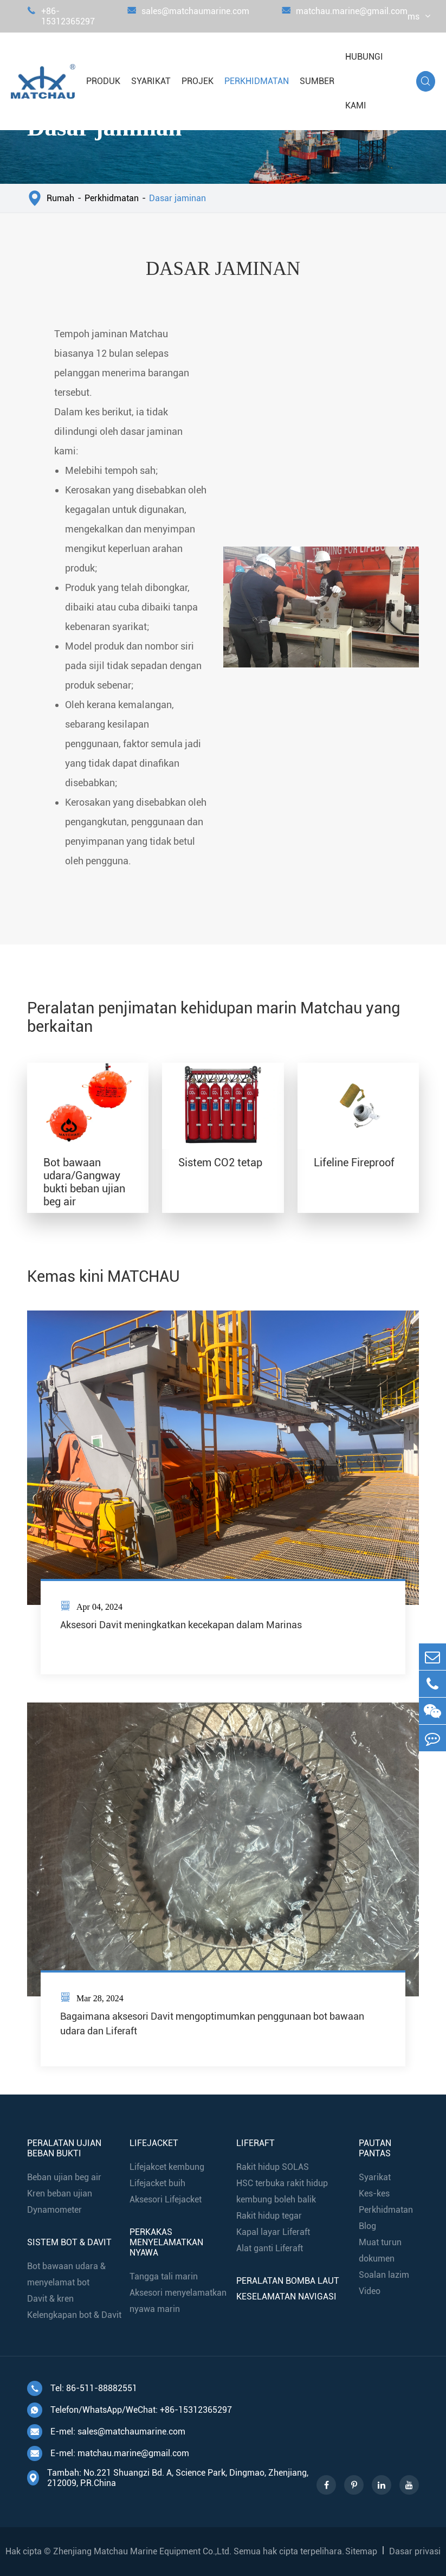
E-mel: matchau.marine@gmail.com (108, 2453)
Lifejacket (154, 2143)
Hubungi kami (364, 81)
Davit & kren (50, 2299)
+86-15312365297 (61, 16)
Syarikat (151, 81)
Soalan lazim (384, 2275)
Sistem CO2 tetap (220, 1162)
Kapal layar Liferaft (273, 2232)
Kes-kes (374, 2193)
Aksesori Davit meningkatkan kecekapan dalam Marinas (181, 1624)
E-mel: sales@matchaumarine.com (106, 2431)
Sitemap (361, 2551)
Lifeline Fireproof (354, 1162)
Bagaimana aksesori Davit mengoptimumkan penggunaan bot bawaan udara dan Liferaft (212, 2023)
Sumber (317, 81)
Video (369, 2291)
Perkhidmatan (256, 81)
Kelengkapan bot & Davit (74, 2315)
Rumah (60, 198)
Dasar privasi (415, 2551)
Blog (367, 2226)
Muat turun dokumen (380, 2250)
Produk (103, 81)
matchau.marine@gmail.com (345, 16)
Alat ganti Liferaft (269, 2248)
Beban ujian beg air (64, 2177)
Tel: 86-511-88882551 (82, 2388)
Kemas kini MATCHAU (103, 1276)
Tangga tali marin (164, 2276)
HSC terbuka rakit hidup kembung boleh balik (282, 2191)
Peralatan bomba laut (287, 2281)
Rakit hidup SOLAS (272, 2167)
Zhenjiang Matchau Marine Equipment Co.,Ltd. (142, 2551)
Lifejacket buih (157, 2183)
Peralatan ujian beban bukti (64, 2148)
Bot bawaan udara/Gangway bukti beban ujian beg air (84, 1182)
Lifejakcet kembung (167, 2167)
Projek (198, 81)
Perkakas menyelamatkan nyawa (166, 2242)
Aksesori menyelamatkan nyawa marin (178, 2301)
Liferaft (255, 2143)
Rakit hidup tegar (269, 2216)
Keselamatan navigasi (286, 2296)
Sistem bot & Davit (69, 2242)
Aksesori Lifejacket (166, 2199)
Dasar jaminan (177, 198)
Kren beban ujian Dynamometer (59, 2201)
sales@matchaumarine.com (188, 16)
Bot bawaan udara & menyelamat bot (66, 2274)
